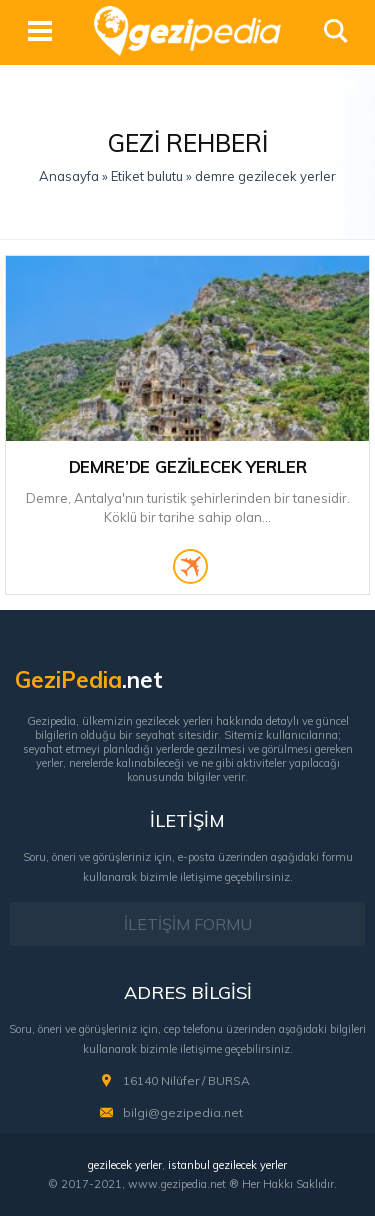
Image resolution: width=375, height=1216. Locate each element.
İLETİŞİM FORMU (188, 924)
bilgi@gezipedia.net (183, 1112)
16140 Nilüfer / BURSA (186, 1080)
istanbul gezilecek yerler (227, 1165)
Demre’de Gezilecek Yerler (188, 466)
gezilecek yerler (125, 1165)
